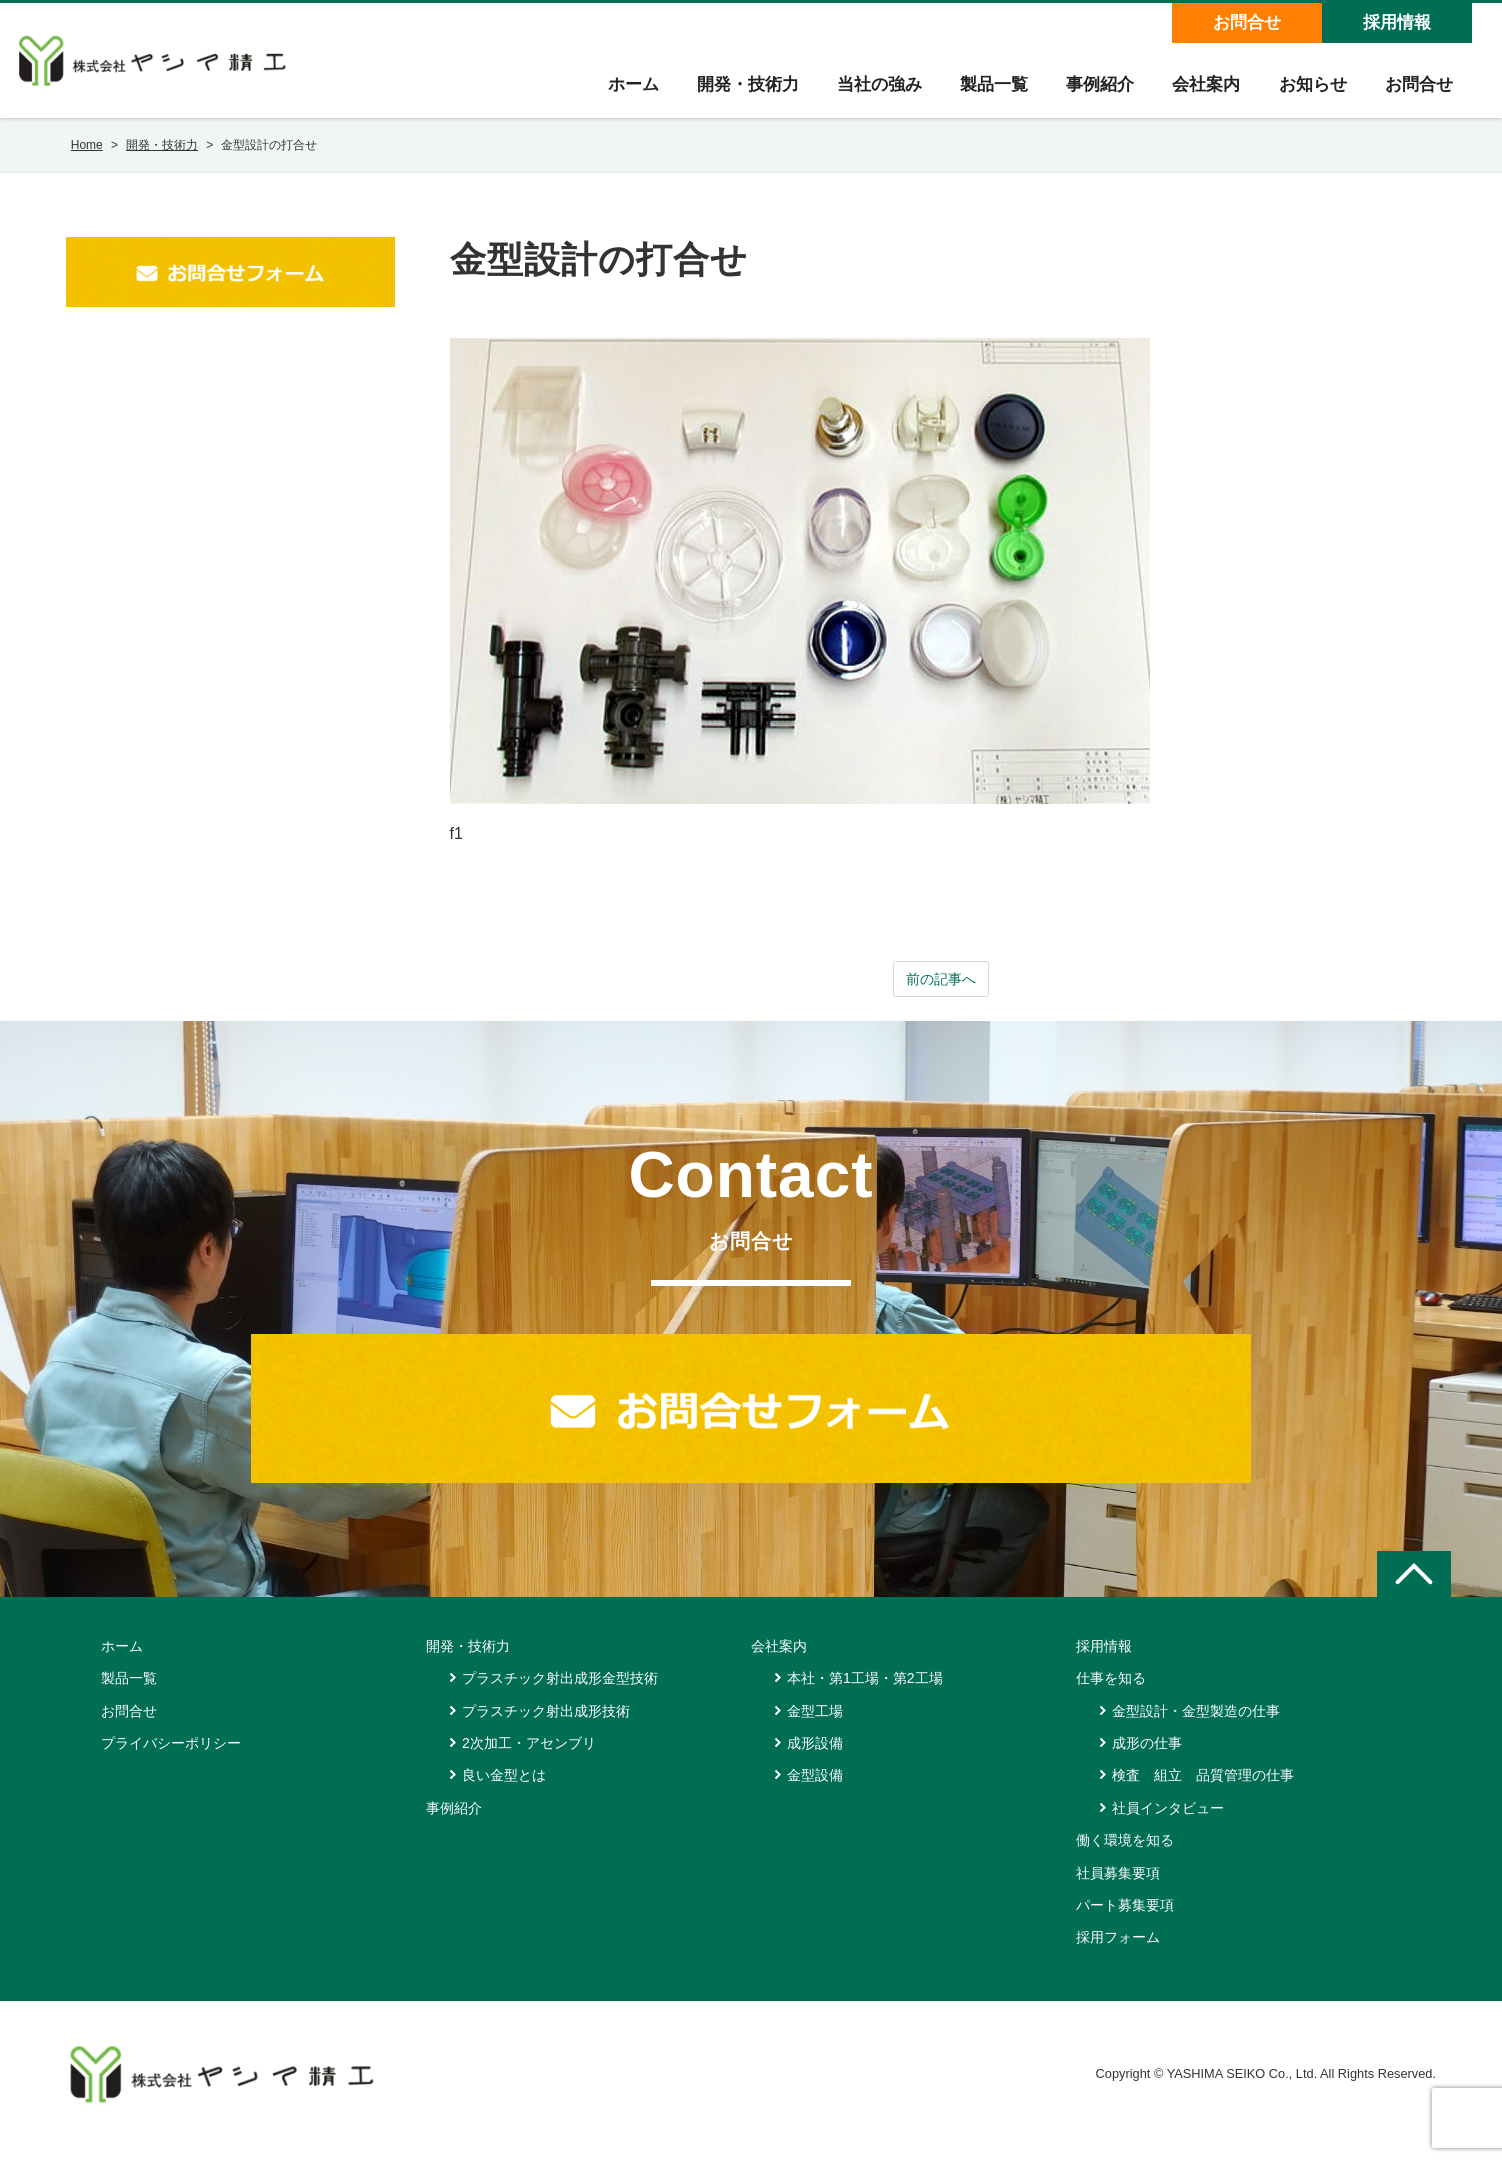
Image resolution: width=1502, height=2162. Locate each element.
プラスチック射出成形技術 (546, 1726)
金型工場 (815, 1726)
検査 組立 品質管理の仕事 (1203, 1791)
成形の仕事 (1147, 1758)
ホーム (618, 91)
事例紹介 (1093, 91)
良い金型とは (504, 1791)
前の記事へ (941, 992)
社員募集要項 (1118, 1888)
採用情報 (1396, 22)
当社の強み (868, 91)
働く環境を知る (1125, 1855)
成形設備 (815, 1758)
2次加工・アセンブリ (529, 1758)
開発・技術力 (735, 91)
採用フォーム (1118, 1953)
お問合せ (1246, 22)
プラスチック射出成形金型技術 (560, 1693)
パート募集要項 (1125, 1920)
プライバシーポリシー (171, 1758)
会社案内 (1201, 91)
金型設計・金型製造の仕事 (1196, 1726)
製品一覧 (985, 91)
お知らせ (1309, 91)
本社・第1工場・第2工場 (865, 1693)
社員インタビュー (1168, 1823)
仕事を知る (1111, 1693)
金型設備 (815, 1791)
